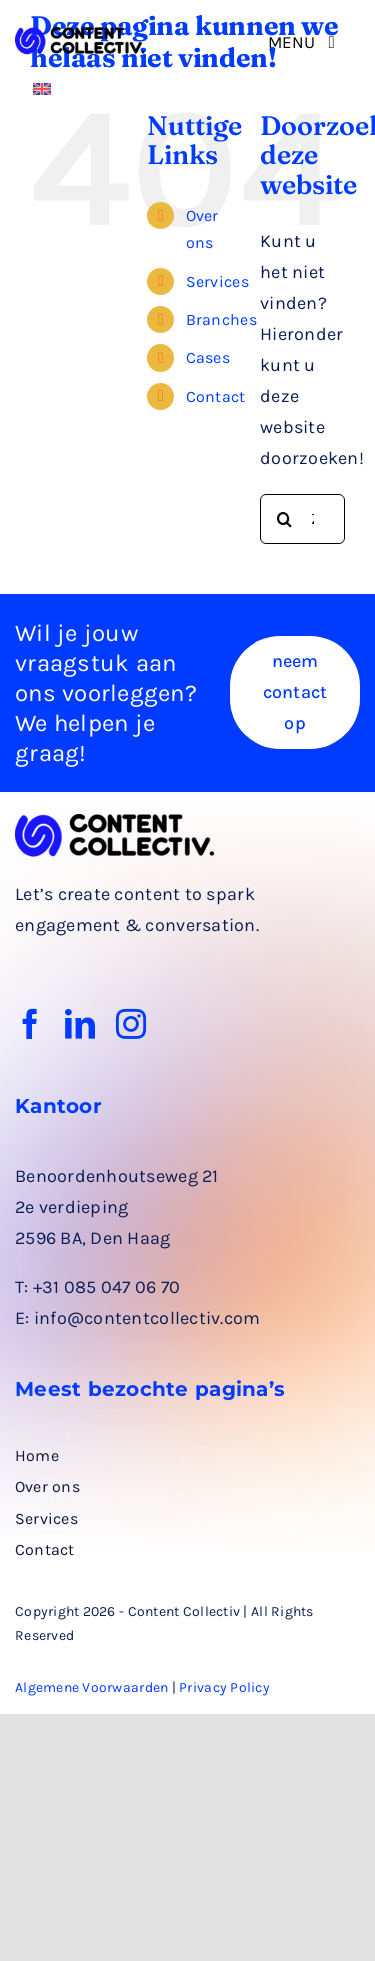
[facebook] (30, 1024)
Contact (216, 396)
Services (217, 281)
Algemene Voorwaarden (91, 1687)
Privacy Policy (224, 1687)
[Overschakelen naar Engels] (42, 87)
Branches (221, 319)
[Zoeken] (285, 519)
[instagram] (131, 1024)
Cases (208, 357)
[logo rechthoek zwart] (80, 36)
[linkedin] (80, 1024)
